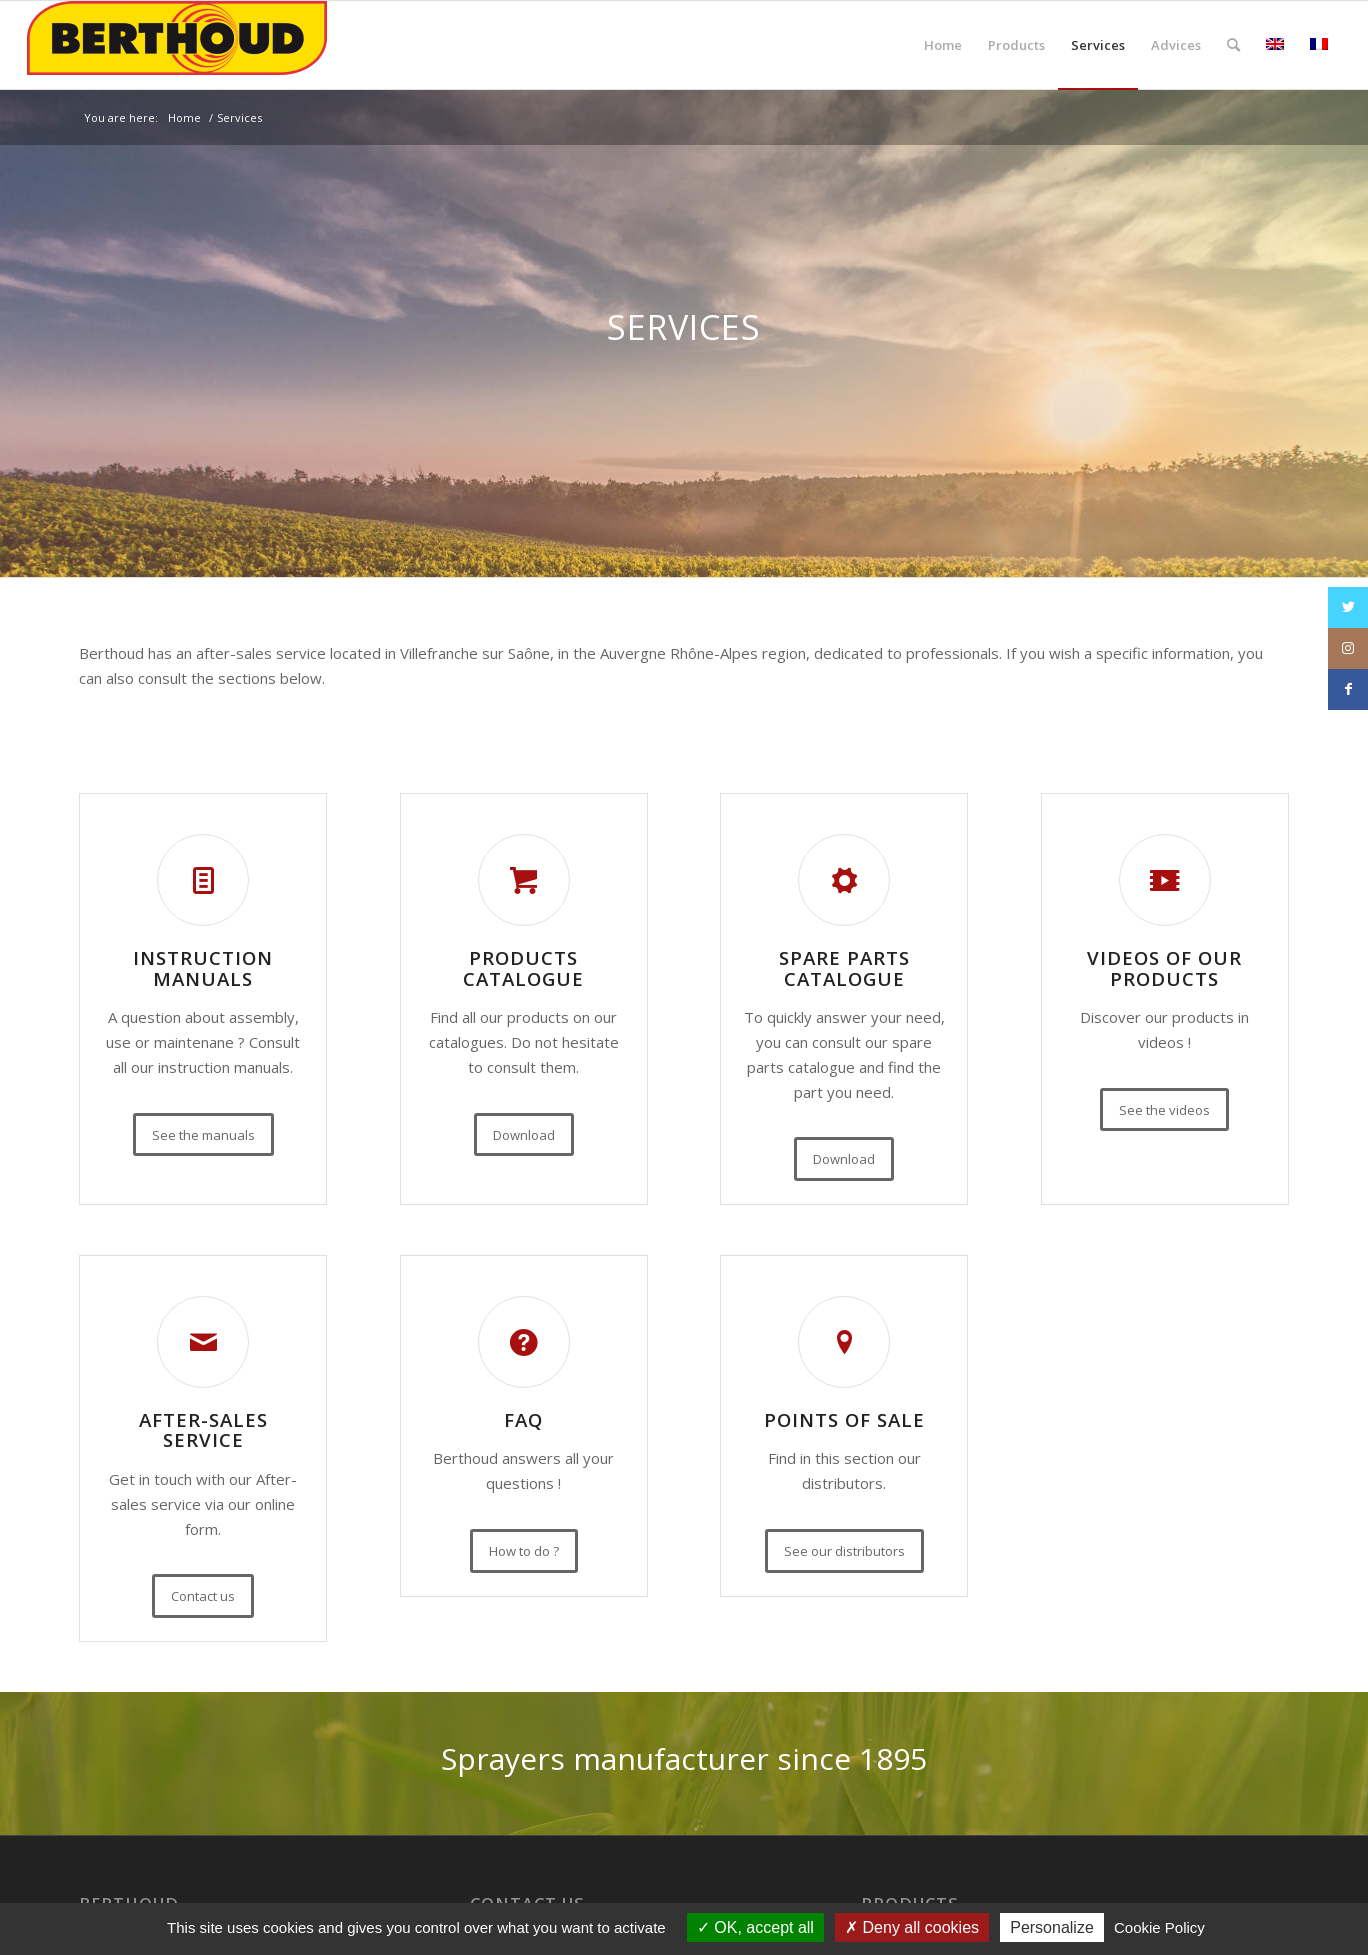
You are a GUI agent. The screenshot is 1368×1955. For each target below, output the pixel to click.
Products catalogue (523, 968)
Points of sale (844, 1419)
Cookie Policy (1159, 1927)
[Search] (1233, 45)
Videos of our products (1164, 968)
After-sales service (203, 1430)
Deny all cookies (912, 1927)
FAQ (523, 1419)
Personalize (1052, 1927)
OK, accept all (755, 1927)
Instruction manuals (203, 968)
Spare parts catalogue (844, 968)
